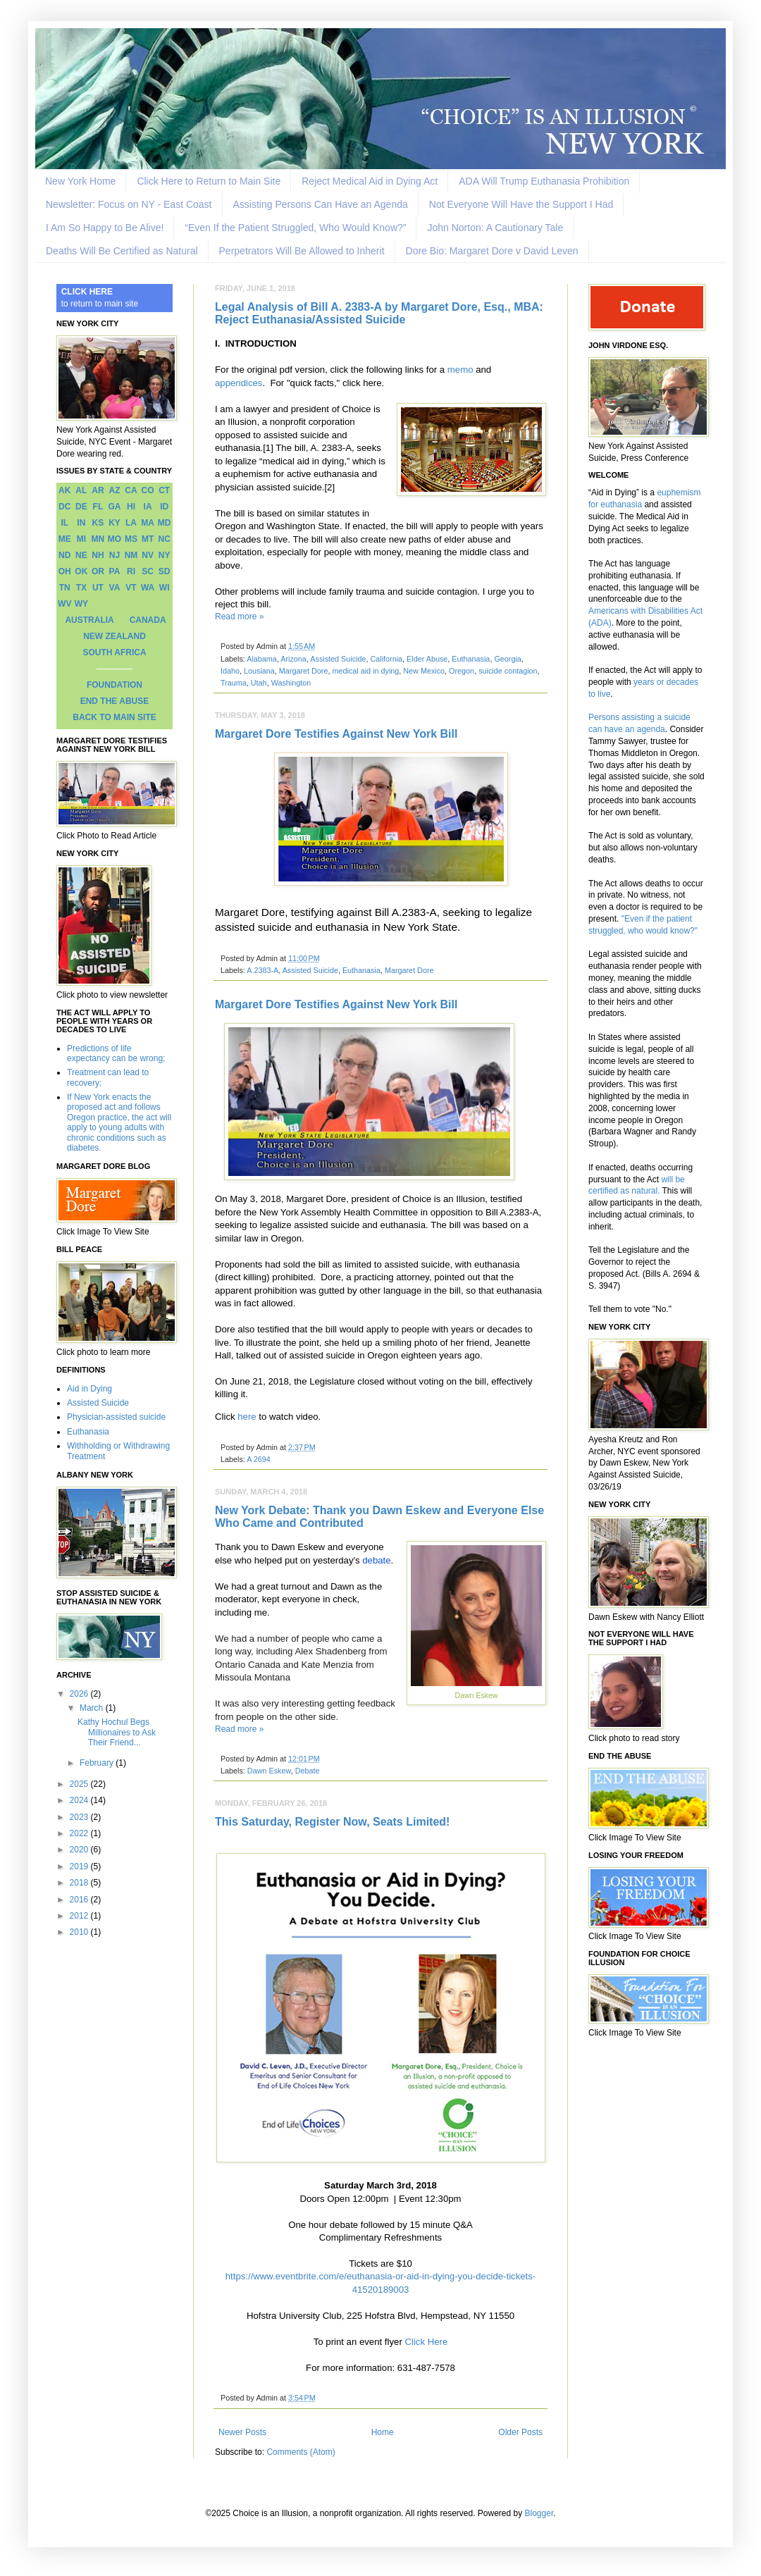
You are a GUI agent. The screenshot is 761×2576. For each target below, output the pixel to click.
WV (64, 604)
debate (376, 1560)
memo (460, 369)
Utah (259, 683)
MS (131, 539)
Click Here (425, 2341)
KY (114, 523)
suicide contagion (507, 671)
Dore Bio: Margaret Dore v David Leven (492, 250)
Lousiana (259, 671)
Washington (291, 683)
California (387, 659)
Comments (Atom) (300, 2452)
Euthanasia (471, 659)
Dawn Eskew (269, 1770)
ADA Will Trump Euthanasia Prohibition (544, 181)
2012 (80, 1916)
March (93, 1708)
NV (148, 555)
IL (64, 523)
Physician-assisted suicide (116, 1417)
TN (64, 588)
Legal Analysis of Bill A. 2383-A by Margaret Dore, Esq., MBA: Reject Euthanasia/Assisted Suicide (379, 313)
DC (64, 507)
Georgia (507, 659)
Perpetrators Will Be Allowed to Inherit (302, 250)
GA (114, 507)
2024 (80, 1800)
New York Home (80, 181)
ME (64, 539)
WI (164, 588)
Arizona (293, 659)
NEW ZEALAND (114, 636)
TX (81, 588)
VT (130, 588)
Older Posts (520, 2432)
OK (81, 571)
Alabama (262, 659)
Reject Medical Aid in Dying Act (370, 181)
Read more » (239, 616)
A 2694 (259, 1459)
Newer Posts (242, 2432)
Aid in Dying (89, 1389)
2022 (80, 1833)
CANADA (148, 620)
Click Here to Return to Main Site (208, 181)
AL (81, 490)
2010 (80, 1932)
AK (64, 490)
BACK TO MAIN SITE (114, 717)
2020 (80, 1849)
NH (98, 555)
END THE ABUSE (114, 701)
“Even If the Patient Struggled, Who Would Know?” (295, 227)
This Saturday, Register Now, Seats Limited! (332, 1822)
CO (148, 490)
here (246, 1416)
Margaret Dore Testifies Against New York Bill (336, 734)
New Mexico (424, 671)
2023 (80, 1817)
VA (114, 588)
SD (165, 571)
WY (81, 604)
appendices (238, 383)
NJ (114, 555)
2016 (80, 1900)
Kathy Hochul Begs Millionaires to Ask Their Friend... (117, 1732)
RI (131, 571)
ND (64, 555)
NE (81, 555)
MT (148, 539)
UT (98, 588)
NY (165, 555)
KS (98, 523)
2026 (80, 1694)
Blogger (539, 2513)
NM (131, 555)
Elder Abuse (427, 659)
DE (81, 507)
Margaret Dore (303, 671)
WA (147, 588)
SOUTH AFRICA (114, 652)
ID (164, 507)
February (98, 1763)
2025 (80, 1784)
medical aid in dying (365, 671)
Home (382, 2432)
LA (131, 523)
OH (64, 571)
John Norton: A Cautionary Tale (495, 227)
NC (165, 539)
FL (98, 507)
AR (98, 490)
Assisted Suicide (338, 659)
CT (164, 490)
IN (81, 523)
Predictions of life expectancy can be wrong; (116, 1053)
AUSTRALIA (89, 620)
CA (131, 490)
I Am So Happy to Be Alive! (104, 227)
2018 (80, 1883)
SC (148, 571)
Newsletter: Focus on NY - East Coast (129, 204)
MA (147, 523)
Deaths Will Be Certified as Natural (122, 250)
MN (98, 539)
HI (131, 507)
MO (114, 539)
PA (114, 571)
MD (164, 523)
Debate (307, 1770)
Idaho (230, 671)
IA (148, 507)
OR (98, 571)
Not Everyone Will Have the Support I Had (521, 204)
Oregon (461, 671)
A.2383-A (262, 970)
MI (81, 539)
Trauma (234, 683)
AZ (114, 490)
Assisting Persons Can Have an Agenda (320, 204)
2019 (80, 1866)
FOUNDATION (114, 685)
